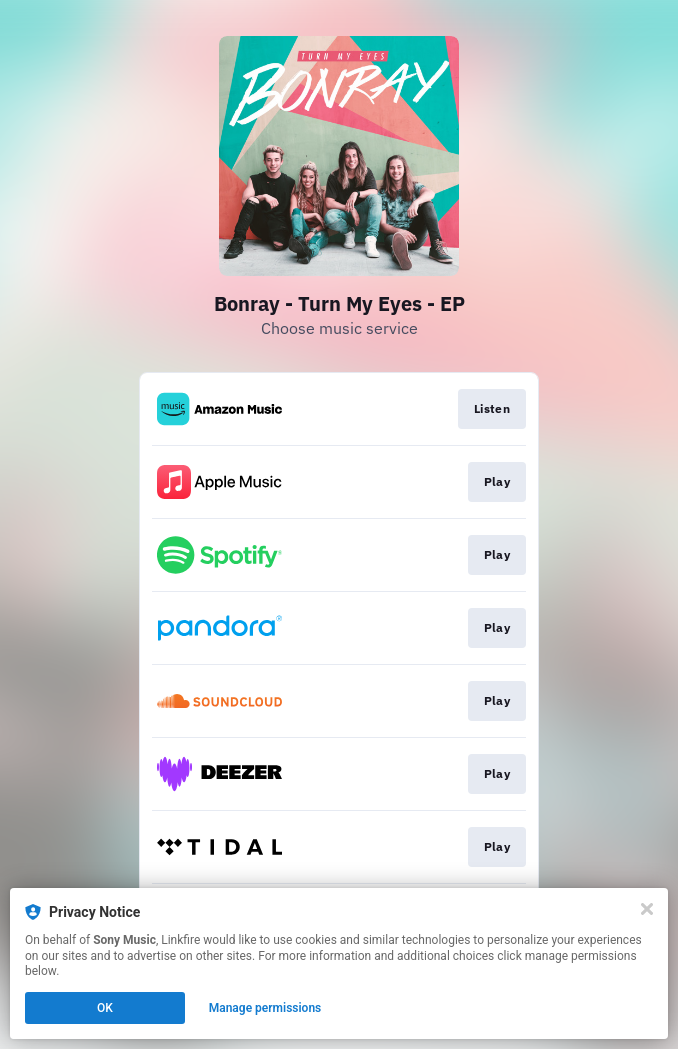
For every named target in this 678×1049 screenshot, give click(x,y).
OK (105, 1008)
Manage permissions (265, 1008)
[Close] (647, 909)
